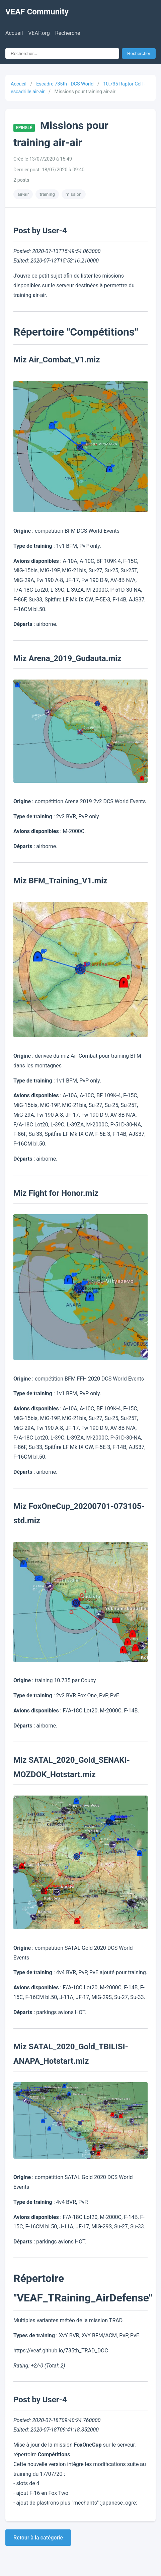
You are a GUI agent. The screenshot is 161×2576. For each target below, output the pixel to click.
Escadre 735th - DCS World (64, 84)
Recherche (67, 33)
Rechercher (138, 53)
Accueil (14, 33)
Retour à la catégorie (38, 2537)
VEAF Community (37, 11)
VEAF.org (39, 33)
